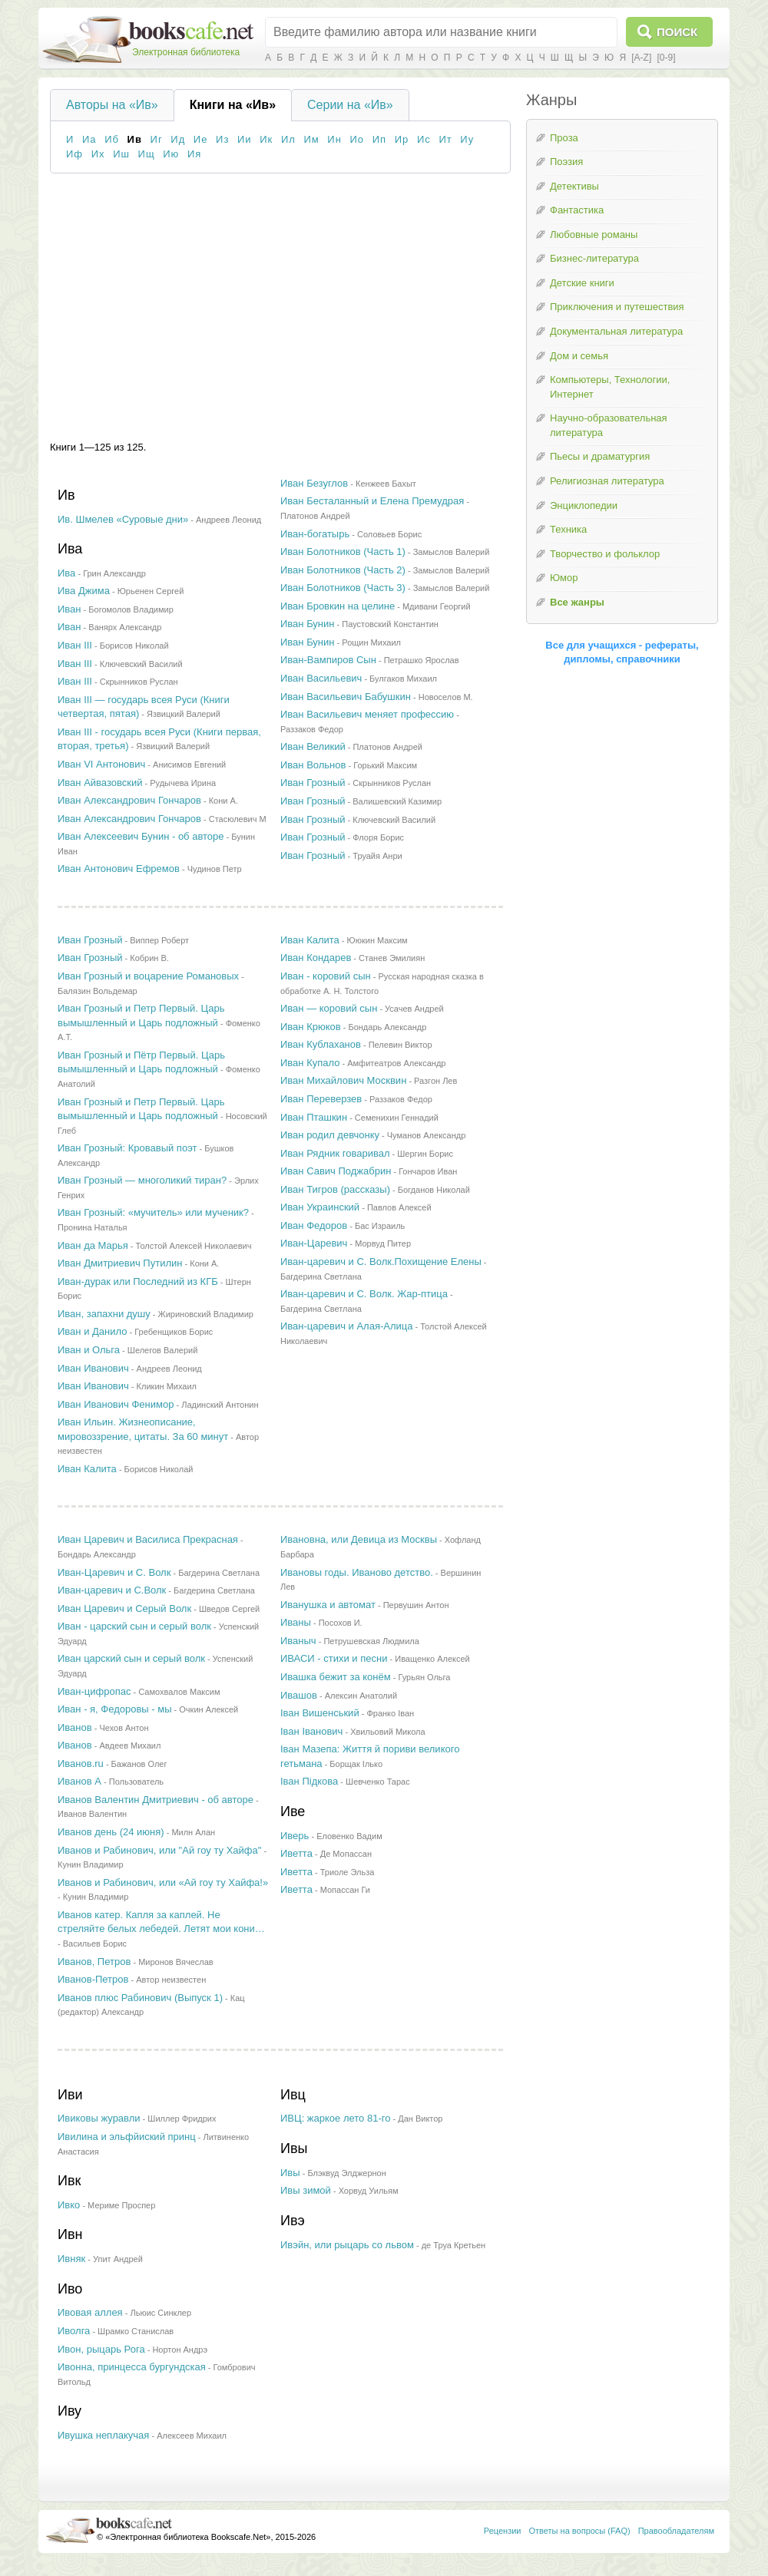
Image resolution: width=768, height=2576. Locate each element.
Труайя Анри (377, 855)
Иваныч (298, 1640)
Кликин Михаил (167, 1386)
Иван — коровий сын (328, 1008)
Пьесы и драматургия (600, 456)
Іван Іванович (311, 1731)
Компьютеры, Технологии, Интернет (610, 387)
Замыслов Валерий (451, 551)
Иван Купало (309, 1062)
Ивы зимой (305, 2190)
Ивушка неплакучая (103, 2435)
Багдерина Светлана (321, 1276)
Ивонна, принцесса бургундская (132, 2367)
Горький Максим (385, 765)
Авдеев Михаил (130, 1745)
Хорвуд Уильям (369, 2190)
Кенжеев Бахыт (386, 483)
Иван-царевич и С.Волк (112, 1590)
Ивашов (298, 1695)
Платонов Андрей (315, 515)
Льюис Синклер (160, 2312)
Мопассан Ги (345, 1889)
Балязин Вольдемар (97, 991)
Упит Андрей (118, 2259)
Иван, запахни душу (104, 1313)
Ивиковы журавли (99, 2118)
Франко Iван (390, 1713)
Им (311, 139)
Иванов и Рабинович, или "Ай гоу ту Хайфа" (159, 1850)
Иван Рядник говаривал (334, 1153)
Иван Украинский (319, 1207)
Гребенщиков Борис (173, 1331)
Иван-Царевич (313, 1243)
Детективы (574, 186)
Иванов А (79, 1781)
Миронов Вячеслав (176, 1962)
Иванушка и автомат (328, 1604)
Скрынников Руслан (139, 681)
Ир (402, 139)
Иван (69, 609)
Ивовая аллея (90, 2312)
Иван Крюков (310, 1026)
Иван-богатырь (314, 534)
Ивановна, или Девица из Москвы (358, 1539)
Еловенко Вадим (349, 1836)
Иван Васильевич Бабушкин (345, 696)
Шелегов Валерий (162, 1350)
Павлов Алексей (399, 1207)
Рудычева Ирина (183, 783)
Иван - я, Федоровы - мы (115, 1709)
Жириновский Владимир (205, 1314)
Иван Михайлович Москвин (343, 1080)
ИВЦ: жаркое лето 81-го (335, 2118)
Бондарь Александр (387, 1027)
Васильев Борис (95, 1943)
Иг (157, 139)
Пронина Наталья (92, 1227)
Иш (121, 154)
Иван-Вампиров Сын (328, 659)
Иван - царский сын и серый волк (134, 1626)
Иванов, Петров (94, 1961)
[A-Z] (641, 57)
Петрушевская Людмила (371, 1641)
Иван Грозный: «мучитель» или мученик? (153, 1212)
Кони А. (223, 800)
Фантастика (577, 210)
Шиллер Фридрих (181, 2118)
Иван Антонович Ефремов (119, 868)
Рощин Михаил (371, 642)
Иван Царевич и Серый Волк (124, 1608)
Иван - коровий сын (325, 976)
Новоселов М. (446, 697)
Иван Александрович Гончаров (129, 800)
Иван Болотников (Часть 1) (343, 551)
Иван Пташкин (313, 1117)
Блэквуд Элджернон (346, 2173)
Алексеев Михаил (192, 2435)
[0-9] (666, 57)
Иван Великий (313, 746)
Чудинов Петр (214, 869)
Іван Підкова (309, 1781)
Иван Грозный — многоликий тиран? (142, 1180)
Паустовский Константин (390, 624)
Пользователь (136, 1781)
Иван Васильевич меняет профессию (367, 714)
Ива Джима (84, 590)
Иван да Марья (93, 1245)
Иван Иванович (93, 1368)
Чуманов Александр (426, 1135)
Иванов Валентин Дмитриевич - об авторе (155, 1799)
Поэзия (566, 161)
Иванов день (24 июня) (111, 1832)
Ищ (146, 154)
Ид (177, 139)
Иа (89, 139)
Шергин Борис (425, 1153)
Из (222, 139)
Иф (74, 154)
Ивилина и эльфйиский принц (127, 2136)
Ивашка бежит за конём (335, 1677)
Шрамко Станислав (136, 2331)
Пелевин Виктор (400, 1044)
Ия (194, 154)
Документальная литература (616, 331)
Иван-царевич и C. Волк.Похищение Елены (381, 1261)
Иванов (75, 1727)
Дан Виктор (420, 2118)
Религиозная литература (607, 481)
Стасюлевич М (237, 819)
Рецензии (502, 2530)
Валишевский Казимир (397, 801)
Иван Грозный (313, 782)
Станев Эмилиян (392, 958)
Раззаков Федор (311, 729)
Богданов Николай (434, 1189)
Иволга (74, 2331)
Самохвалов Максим (179, 1691)
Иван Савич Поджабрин (335, 1171)
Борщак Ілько (355, 1764)
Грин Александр (114, 573)
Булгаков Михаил (403, 678)
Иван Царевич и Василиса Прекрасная (148, 1539)
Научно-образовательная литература (608, 425)
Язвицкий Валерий (183, 713)
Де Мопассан (346, 1853)
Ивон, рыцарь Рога (101, 2349)
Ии (244, 139)
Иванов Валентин (92, 1813)
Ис (424, 139)
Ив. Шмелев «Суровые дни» (123, 519)
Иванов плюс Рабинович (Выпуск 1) (140, 1997)
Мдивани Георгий (436, 606)
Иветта (296, 1853)
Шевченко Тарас (378, 1781)
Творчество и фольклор (605, 554)
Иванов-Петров (93, 1979)
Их (98, 154)
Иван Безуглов (314, 483)
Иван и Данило (92, 1331)
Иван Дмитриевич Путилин (120, 1263)
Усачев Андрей (414, 1008)
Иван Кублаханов (320, 1044)
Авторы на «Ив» (112, 104)
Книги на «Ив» (233, 104)
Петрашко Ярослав (421, 660)
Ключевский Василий (141, 664)
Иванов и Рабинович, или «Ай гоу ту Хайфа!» (163, 1882)
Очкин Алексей (208, 1709)
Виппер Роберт (159, 940)
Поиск (677, 31)
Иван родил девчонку (329, 1135)
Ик (266, 139)
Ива (66, 573)
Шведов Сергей (229, 1608)
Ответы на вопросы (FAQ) (580, 2530)
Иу (467, 139)
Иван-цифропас (94, 1691)
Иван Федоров (313, 1225)
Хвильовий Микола (387, 1731)
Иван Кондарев (315, 957)
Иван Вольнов (313, 765)
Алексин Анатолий (361, 1695)
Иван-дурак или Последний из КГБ (138, 1281)
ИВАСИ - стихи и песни (333, 1658)
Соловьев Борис (389, 534)
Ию (171, 154)
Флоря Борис (378, 837)
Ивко (69, 2205)
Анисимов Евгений (189, 764)
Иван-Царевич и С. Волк (114, 1572)
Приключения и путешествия (617, 306)
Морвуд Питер (383, 1243)
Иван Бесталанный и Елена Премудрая (372, 501)
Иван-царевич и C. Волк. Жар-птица (364, 1294)
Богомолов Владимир (130, 609)
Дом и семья (579, 356)
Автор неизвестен (171, 1979)
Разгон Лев (435, 1080)
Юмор (564, 577)
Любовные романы (593, 234)
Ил (288, 139)
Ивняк (71, 2258)
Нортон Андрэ (179, 2349)
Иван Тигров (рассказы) (335, 1189)
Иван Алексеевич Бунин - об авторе (141, 836)
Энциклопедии (583, 505)
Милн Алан (193, 1832)
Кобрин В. (149, 958)
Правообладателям (676, 2530)
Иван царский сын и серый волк (131, 1658)
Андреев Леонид (228, 519)
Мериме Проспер (121, 2205)
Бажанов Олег (139, 1764)
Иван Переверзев (321, 1099)
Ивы (290, 2172)
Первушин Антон (416, 1605)
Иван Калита (87, 1469)
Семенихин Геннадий (397, 1117)
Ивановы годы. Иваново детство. (356, 1572)
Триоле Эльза (347, 1872)
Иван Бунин (307, 623)
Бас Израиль (380, 1225)
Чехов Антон (123, 1727)
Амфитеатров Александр (396, 1063)
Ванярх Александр (124, 627)
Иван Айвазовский (100, 782)
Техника (568, 529)
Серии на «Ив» (350, 104)
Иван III (75, 645)
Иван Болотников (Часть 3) (343, 587)
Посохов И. (340, 1622)
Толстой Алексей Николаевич (194, 1245)
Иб (111, 139)
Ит (445, 139)
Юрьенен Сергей (151, 591)
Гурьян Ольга (424, 1677)
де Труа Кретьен (453, 2245)
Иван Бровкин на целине (337, 606)
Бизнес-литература (594, 258)
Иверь (294, 1835)
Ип (379, 139)
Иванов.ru (81, 1763)
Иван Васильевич (321, 678)
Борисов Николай (134, 645)
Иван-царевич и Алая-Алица (346, 1326)
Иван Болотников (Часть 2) (343, 570)
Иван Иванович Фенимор (116, 1404)
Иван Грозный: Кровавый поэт (127, 1148)
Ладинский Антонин (219, 1404)
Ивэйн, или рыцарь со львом (347, 2245)
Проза (564, 138)
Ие (201, 139)
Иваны (295, 1622)
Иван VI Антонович (101, 764)
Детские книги (582, 283)
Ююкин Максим (377, 940)
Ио (357, 139)
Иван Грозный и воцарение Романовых (148, 976)
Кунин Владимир (91, 1864)
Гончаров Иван (428, 1171)
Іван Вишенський (319, 1713)
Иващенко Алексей (432, 1658)
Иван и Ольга (89, 1350)
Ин (334, 139)
